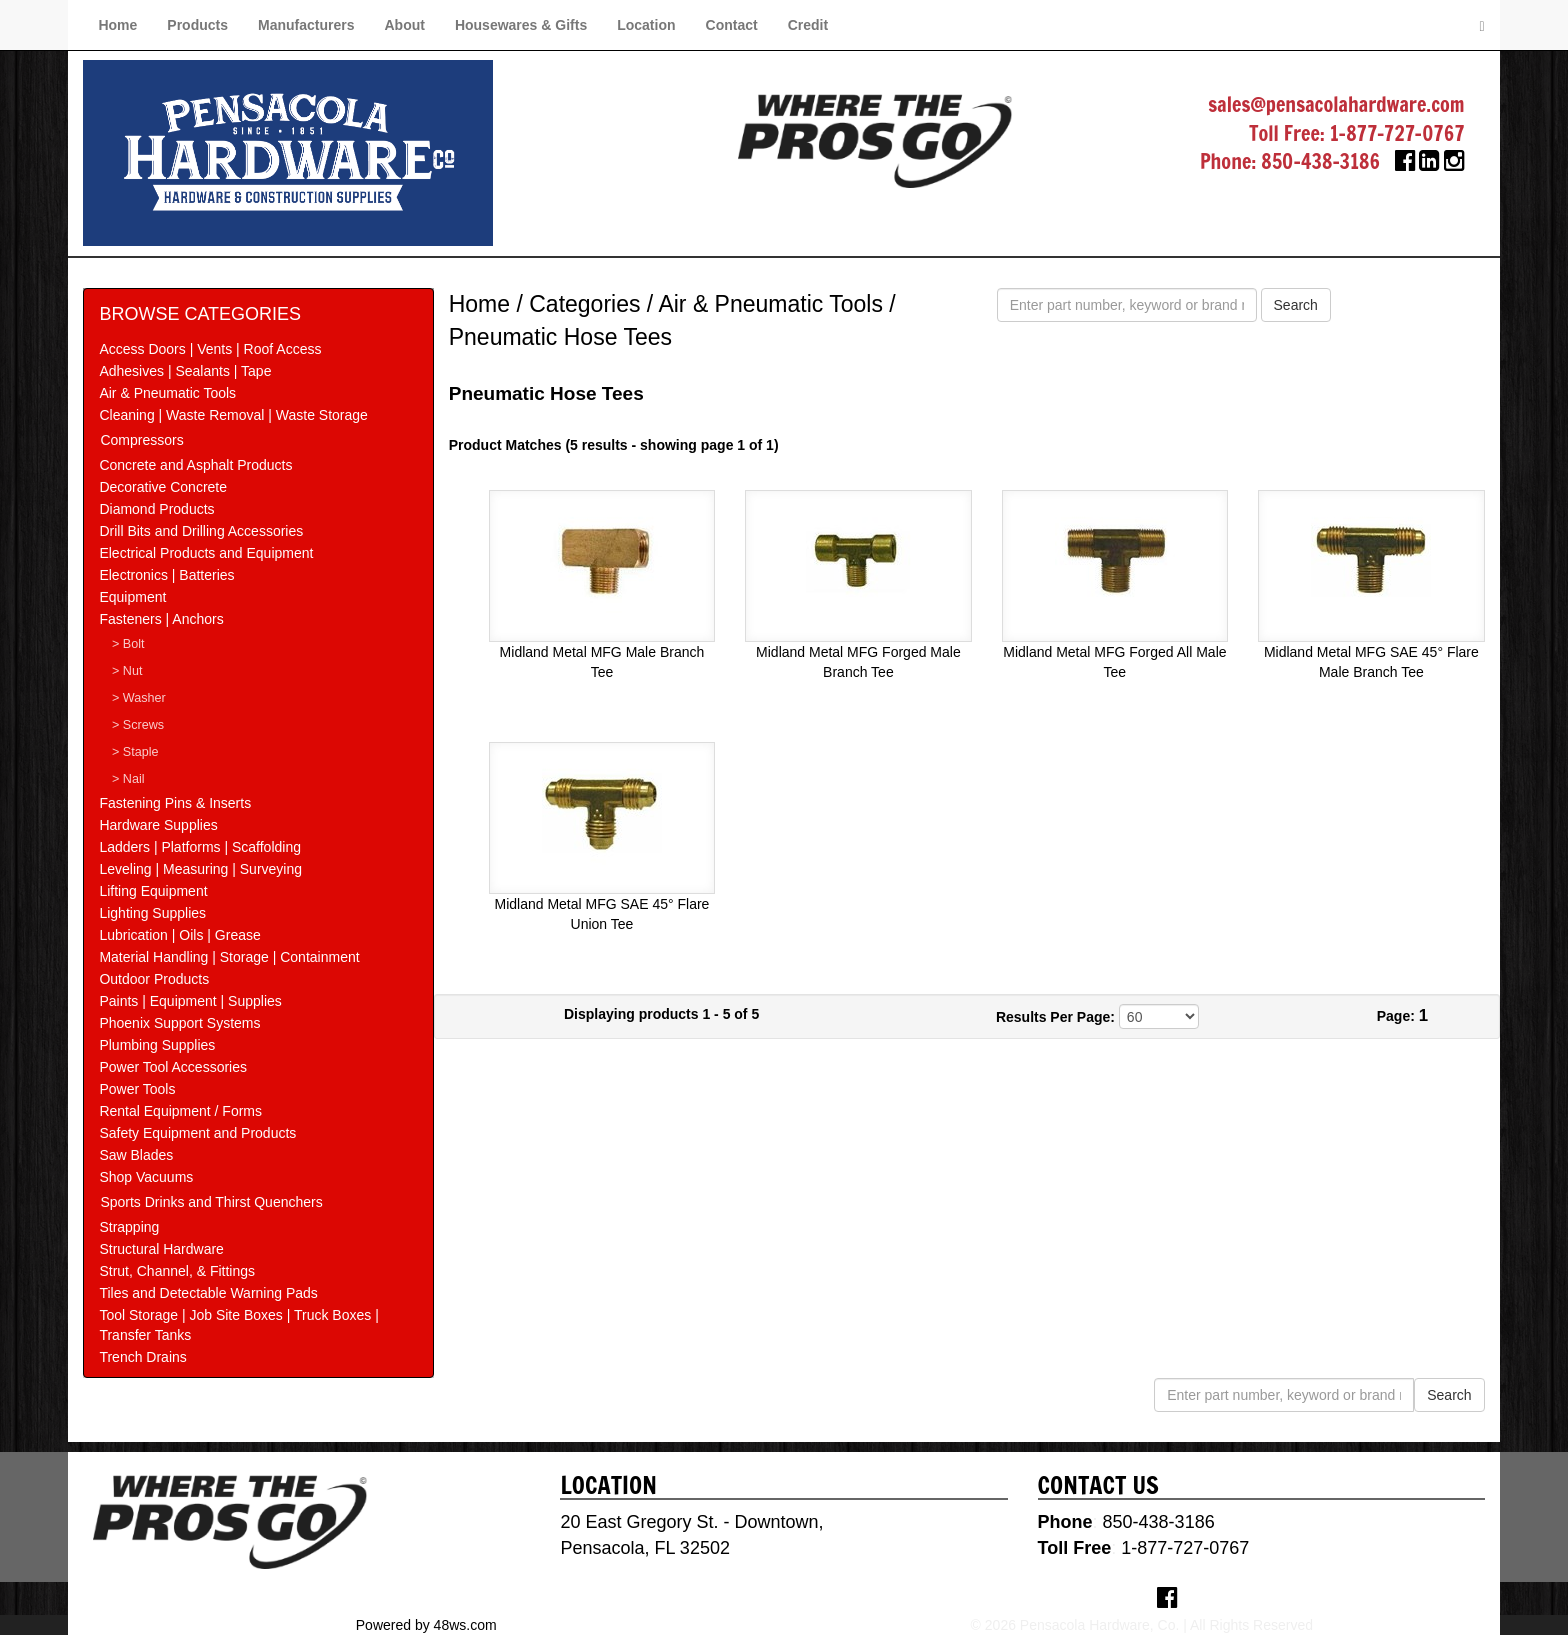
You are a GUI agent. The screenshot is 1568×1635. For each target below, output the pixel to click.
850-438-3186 (1320, 161)
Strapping (129, 1227)
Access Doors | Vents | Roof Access (210, 349)
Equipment (132, 597)
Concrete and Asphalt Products (195, 465)
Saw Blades (136, 1155)
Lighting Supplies (152, 913)
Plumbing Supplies (157, 1045)
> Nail (128, 779)
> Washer (139, 698)
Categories (584, 304)
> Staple (135, 752)
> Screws (138, 725)
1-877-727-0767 (1397, 133)
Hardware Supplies (158, 825)
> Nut (127, 671)
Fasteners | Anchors (161, 619)
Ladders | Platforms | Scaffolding (200, 847)
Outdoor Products (154, 979)
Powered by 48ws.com (426, 1625)
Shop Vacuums (146, 1177)
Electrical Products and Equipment (206, 553)
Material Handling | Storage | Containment (229, 957)
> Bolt (128, 644)
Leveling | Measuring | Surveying (200, 869)
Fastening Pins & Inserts (175, 803)
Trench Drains (142, 1357)
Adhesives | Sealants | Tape (185, 371)
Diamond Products (156, 509)
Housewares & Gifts (521, 25)
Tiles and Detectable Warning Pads (208, 1293)
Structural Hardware (161, 1249)
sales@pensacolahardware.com (1336, 104)
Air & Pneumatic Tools (167, 393)
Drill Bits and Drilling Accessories (201, 531)
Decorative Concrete (163, 487)
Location (646, 25)
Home (117, 25)
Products (197, 25)
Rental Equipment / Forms (180, 1111)
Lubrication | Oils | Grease (179, 935)
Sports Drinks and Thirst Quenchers (211, 1202)
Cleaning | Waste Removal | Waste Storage (233, 415)
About (404, 25)
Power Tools (137, 1089)
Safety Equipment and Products (197, 1133)
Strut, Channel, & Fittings (177, 1271)
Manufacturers (306, 25)
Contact (732, 25)
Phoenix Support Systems (179, 1023)
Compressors (141, 440)
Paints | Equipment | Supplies (190, 1001)
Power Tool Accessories (173, 1067)
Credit (808, 25)
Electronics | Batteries (166, 575)
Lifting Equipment (153, 891)
